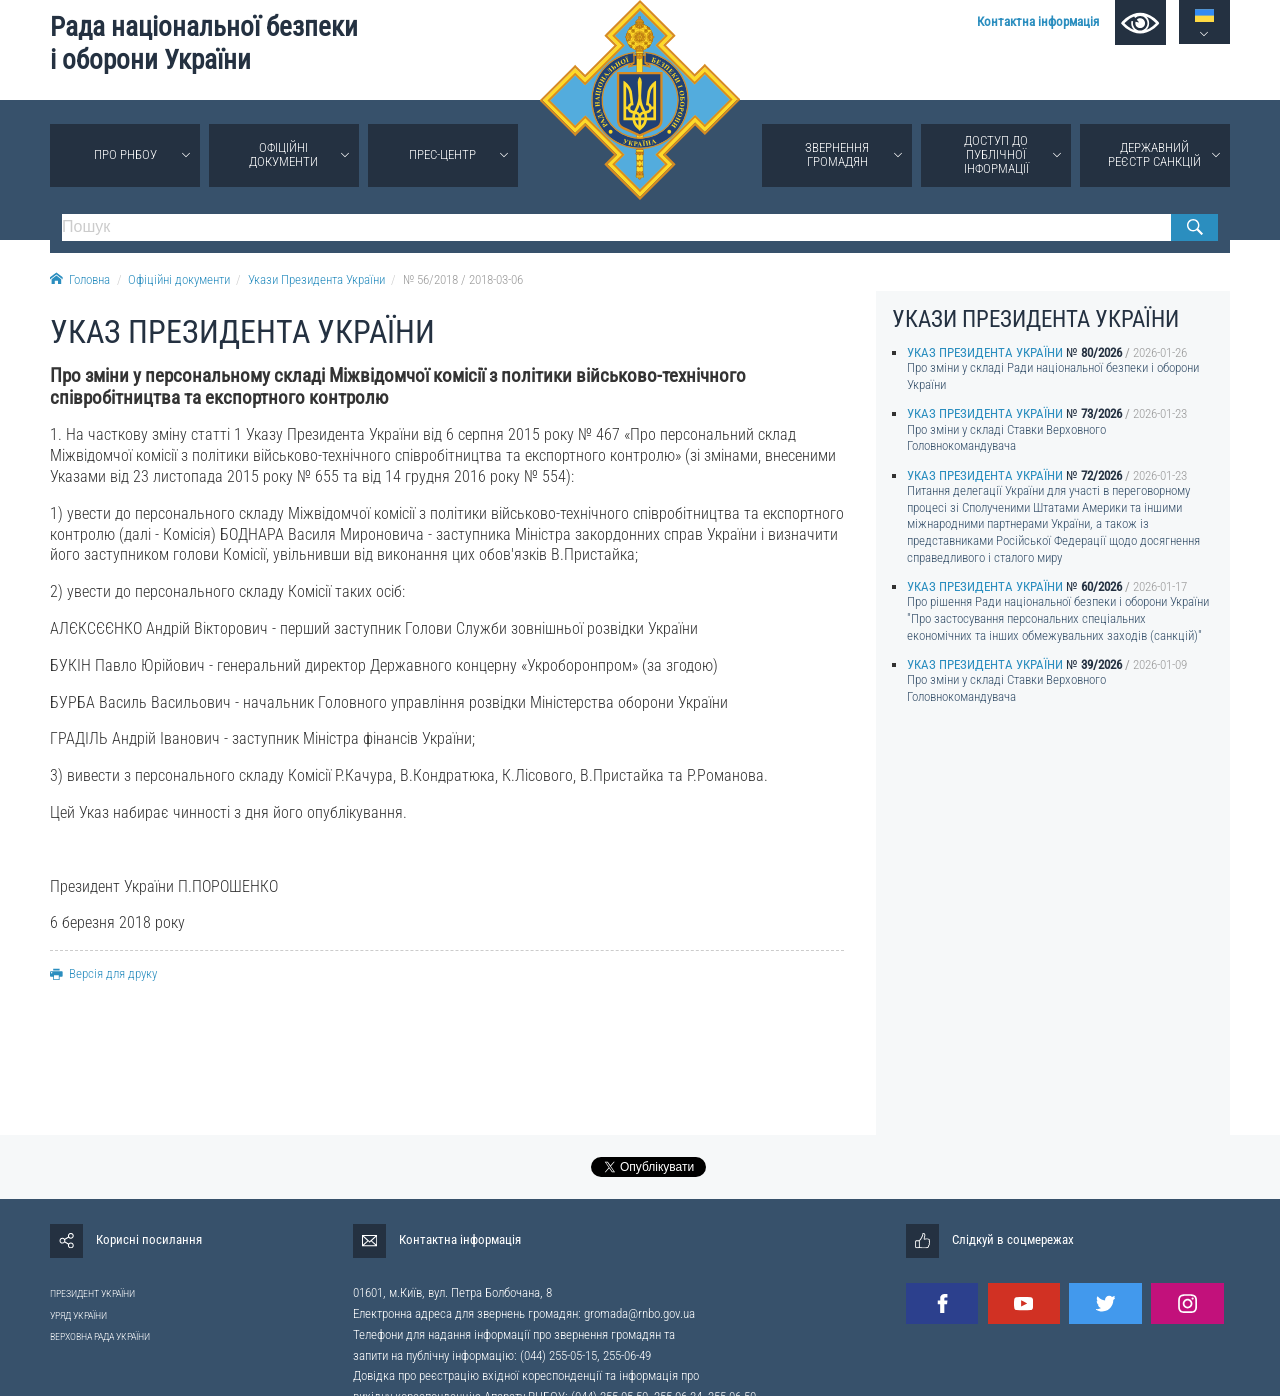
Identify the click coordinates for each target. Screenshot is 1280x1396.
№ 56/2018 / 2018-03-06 (463, 279)
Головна (80, 279)
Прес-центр (442, 154)
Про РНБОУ (125, 154)
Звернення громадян (837, 154)
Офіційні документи (283, 154)
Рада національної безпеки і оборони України (204, 43)
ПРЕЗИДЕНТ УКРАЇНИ (92, 1293)
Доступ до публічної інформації (996, 154)
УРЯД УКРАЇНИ (78, 1315)
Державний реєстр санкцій (1154, 154)
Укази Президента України (316, 279)
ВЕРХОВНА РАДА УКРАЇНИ (100, 1336)
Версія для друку (103, 973)
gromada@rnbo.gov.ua (639, 1313)
